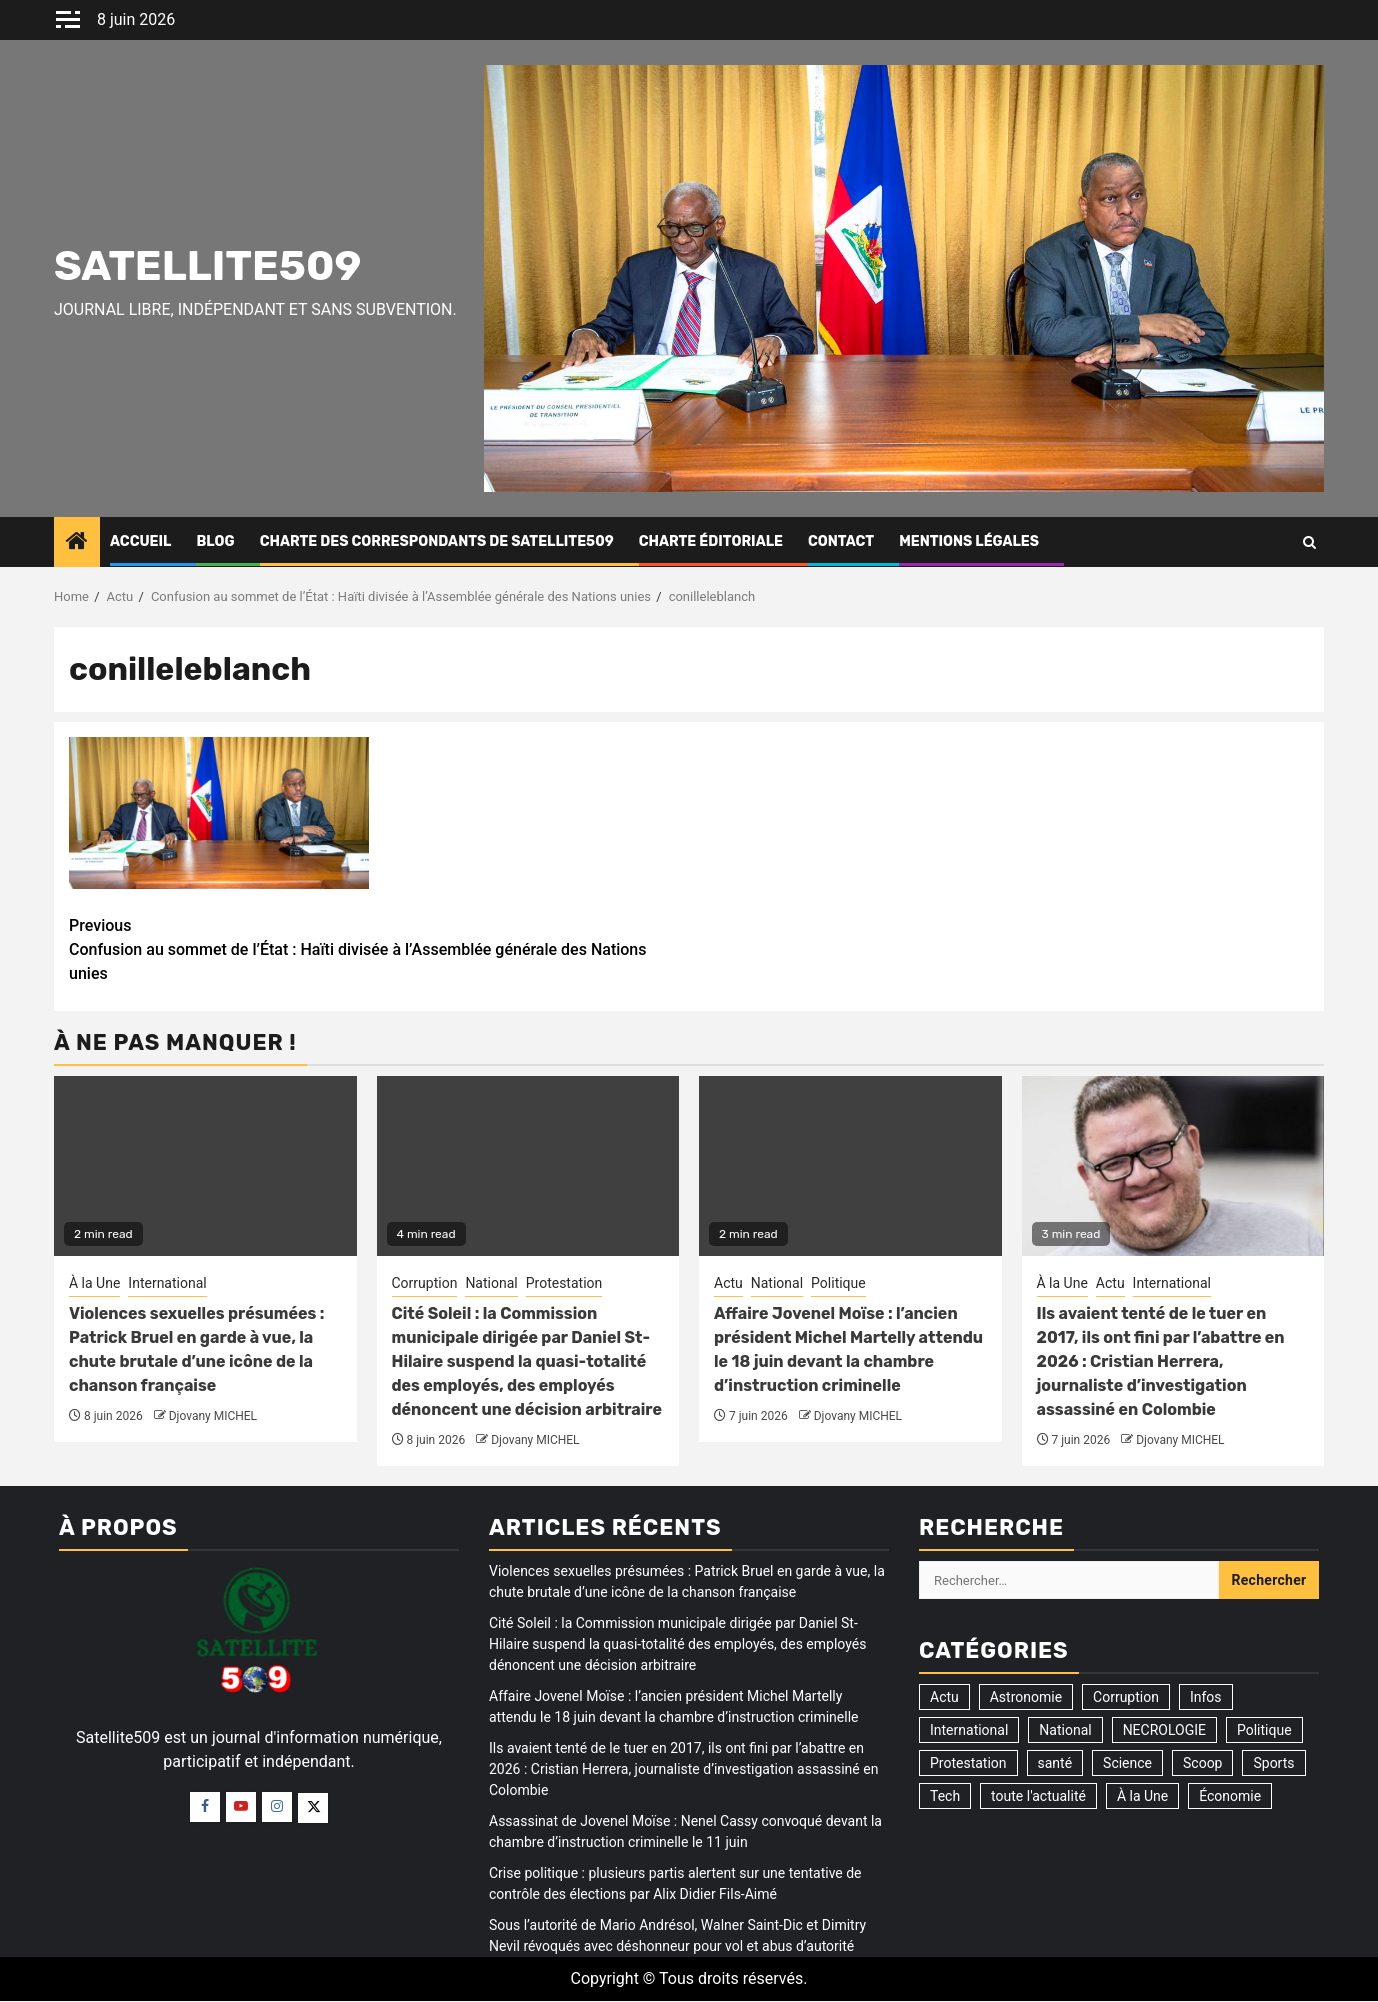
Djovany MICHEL (213, 1416)
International (167, 1283)
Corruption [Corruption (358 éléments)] (1126, 1697)
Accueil (140, 541)
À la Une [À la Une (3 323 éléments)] (1142, 1796)
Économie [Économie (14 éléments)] (1230, 1796)
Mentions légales (969, 541)
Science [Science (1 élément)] (1127, 1763)
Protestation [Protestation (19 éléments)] (968, 1763)
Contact (841, 541)
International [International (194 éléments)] (969, 1730)
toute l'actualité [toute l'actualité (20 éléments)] (1038, 1796)
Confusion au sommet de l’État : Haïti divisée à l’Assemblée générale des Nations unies (379, 948)
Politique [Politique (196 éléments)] (1264, 1730)
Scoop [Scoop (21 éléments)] (1202, 1763)
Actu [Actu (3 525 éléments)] (944, 1697)
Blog (215, 541)
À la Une (94, 1283)
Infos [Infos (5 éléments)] (1206, 1697)
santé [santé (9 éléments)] (1055, 1763)
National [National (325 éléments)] (1065, 1730)
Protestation (564, 1283)
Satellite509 (207, 266)
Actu (728, 1283)
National (491, 1283)
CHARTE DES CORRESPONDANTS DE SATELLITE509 (437, 541)
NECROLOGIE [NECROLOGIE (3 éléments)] (1164, 1730)
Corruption (425, 1283)
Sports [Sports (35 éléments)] (1273, 1763)
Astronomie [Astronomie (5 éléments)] (1026, 1697)
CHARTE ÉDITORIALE (711, 541)
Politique (838, 1283)
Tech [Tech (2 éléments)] (945, 1796)
